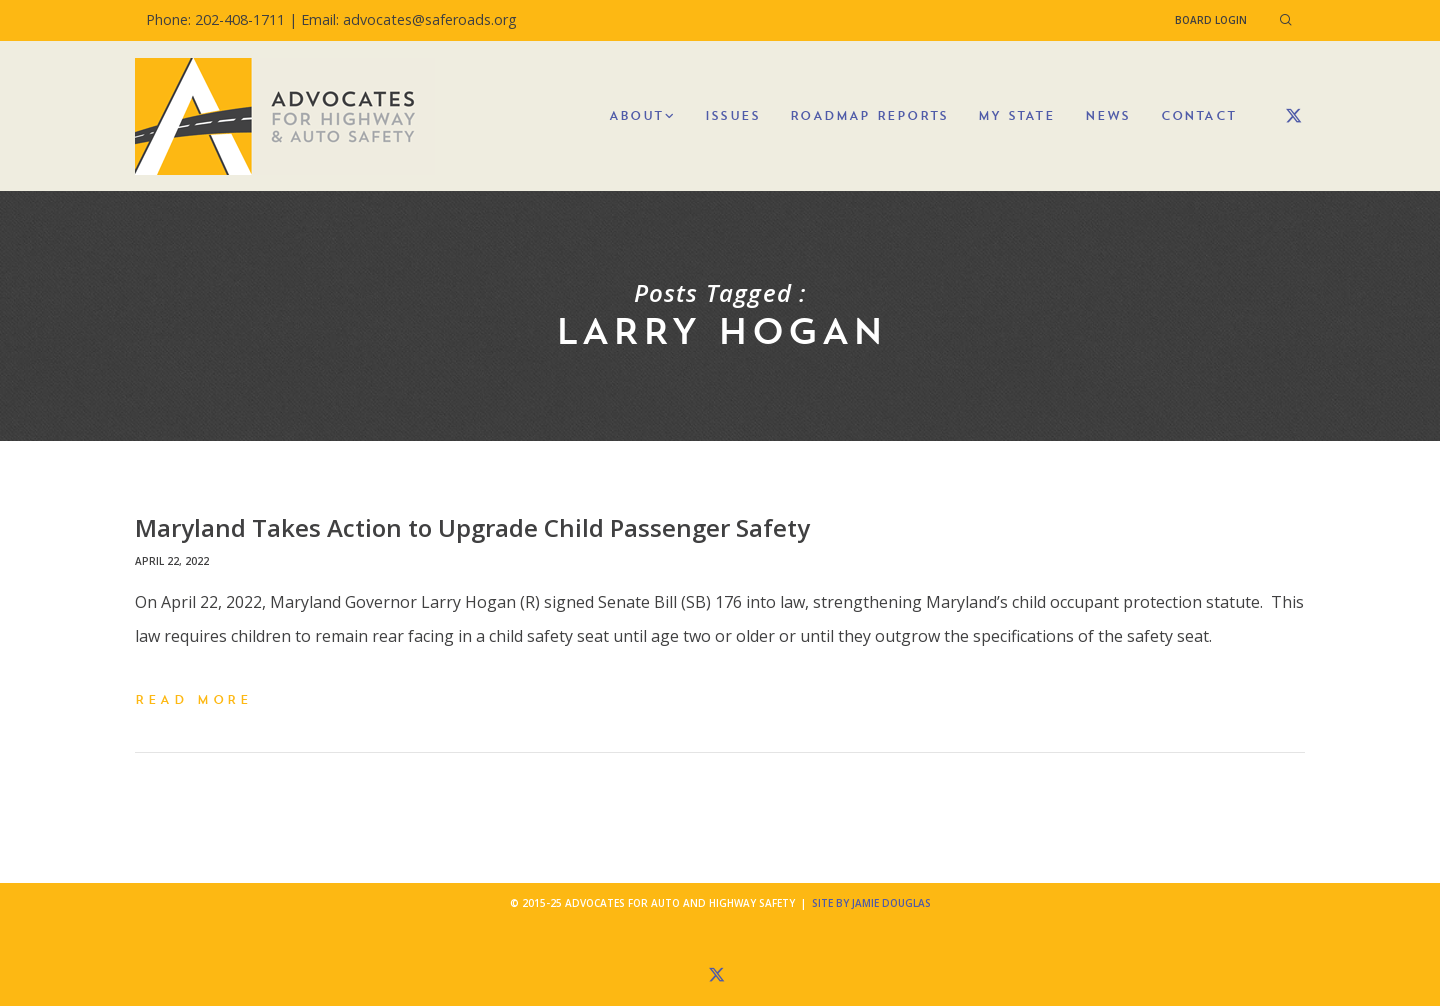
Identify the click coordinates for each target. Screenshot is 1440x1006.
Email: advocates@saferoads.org (409, 19)
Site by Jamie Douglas (871, 903)
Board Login (1211, 20)
